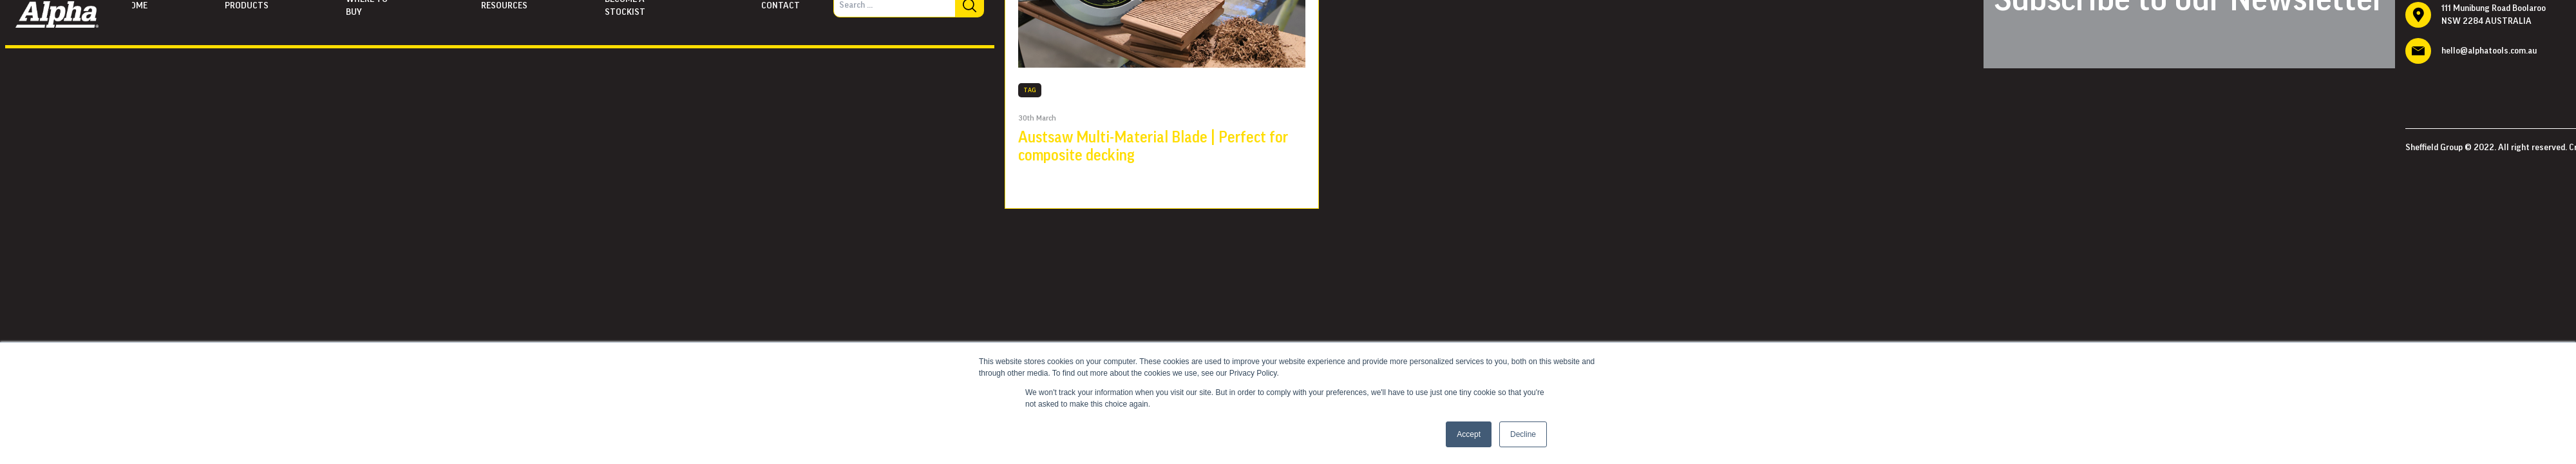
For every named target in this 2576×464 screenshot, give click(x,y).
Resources (504, 5)
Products (247, 5)
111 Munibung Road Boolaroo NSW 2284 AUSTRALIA (2493, 15)
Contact (780, 5)
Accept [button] (1469, 434)
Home (135, 5)
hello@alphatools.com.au (2489, 50)
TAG (1029, 90)
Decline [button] (1523, 434)
